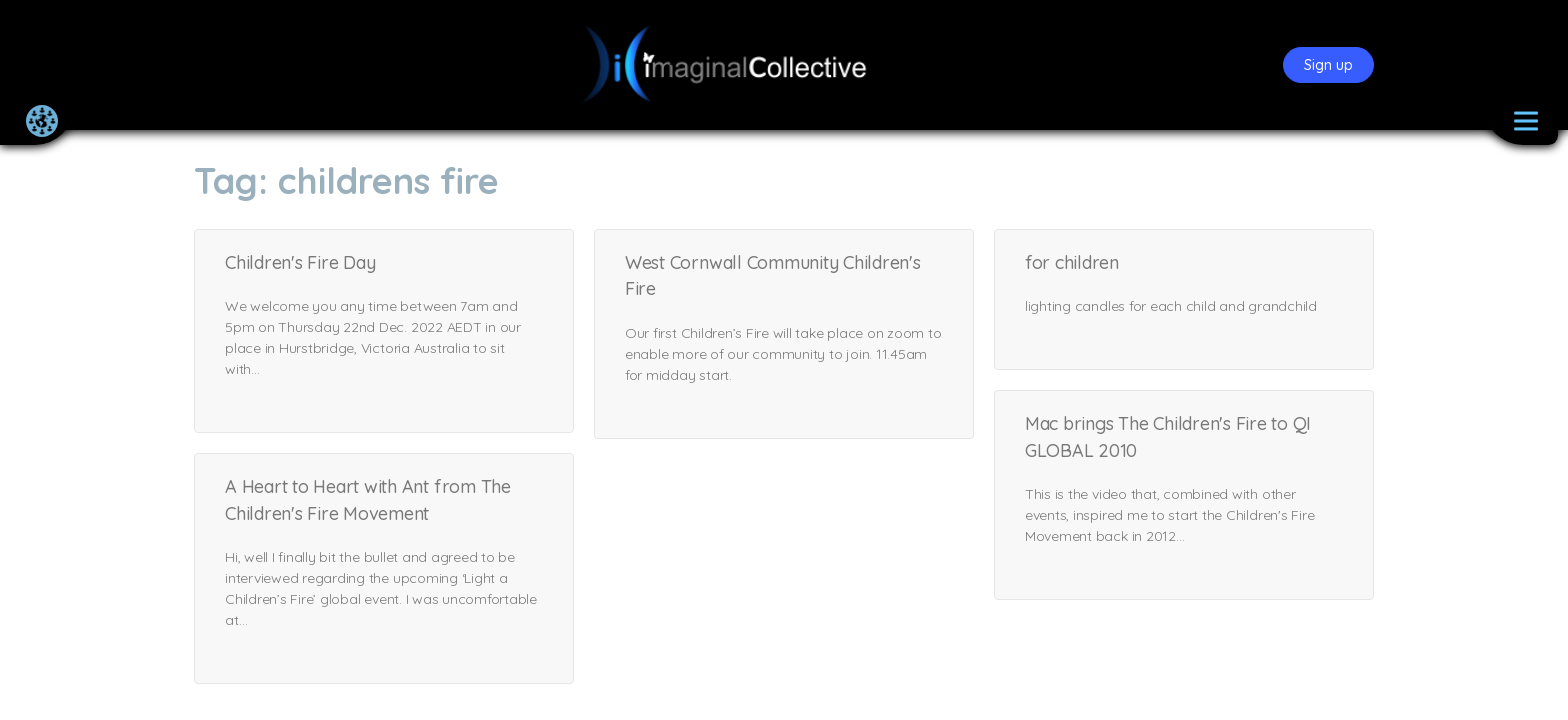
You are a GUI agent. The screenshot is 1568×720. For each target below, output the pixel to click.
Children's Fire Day (300, 262)
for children (1072, 262)
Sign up (1328, 65)
